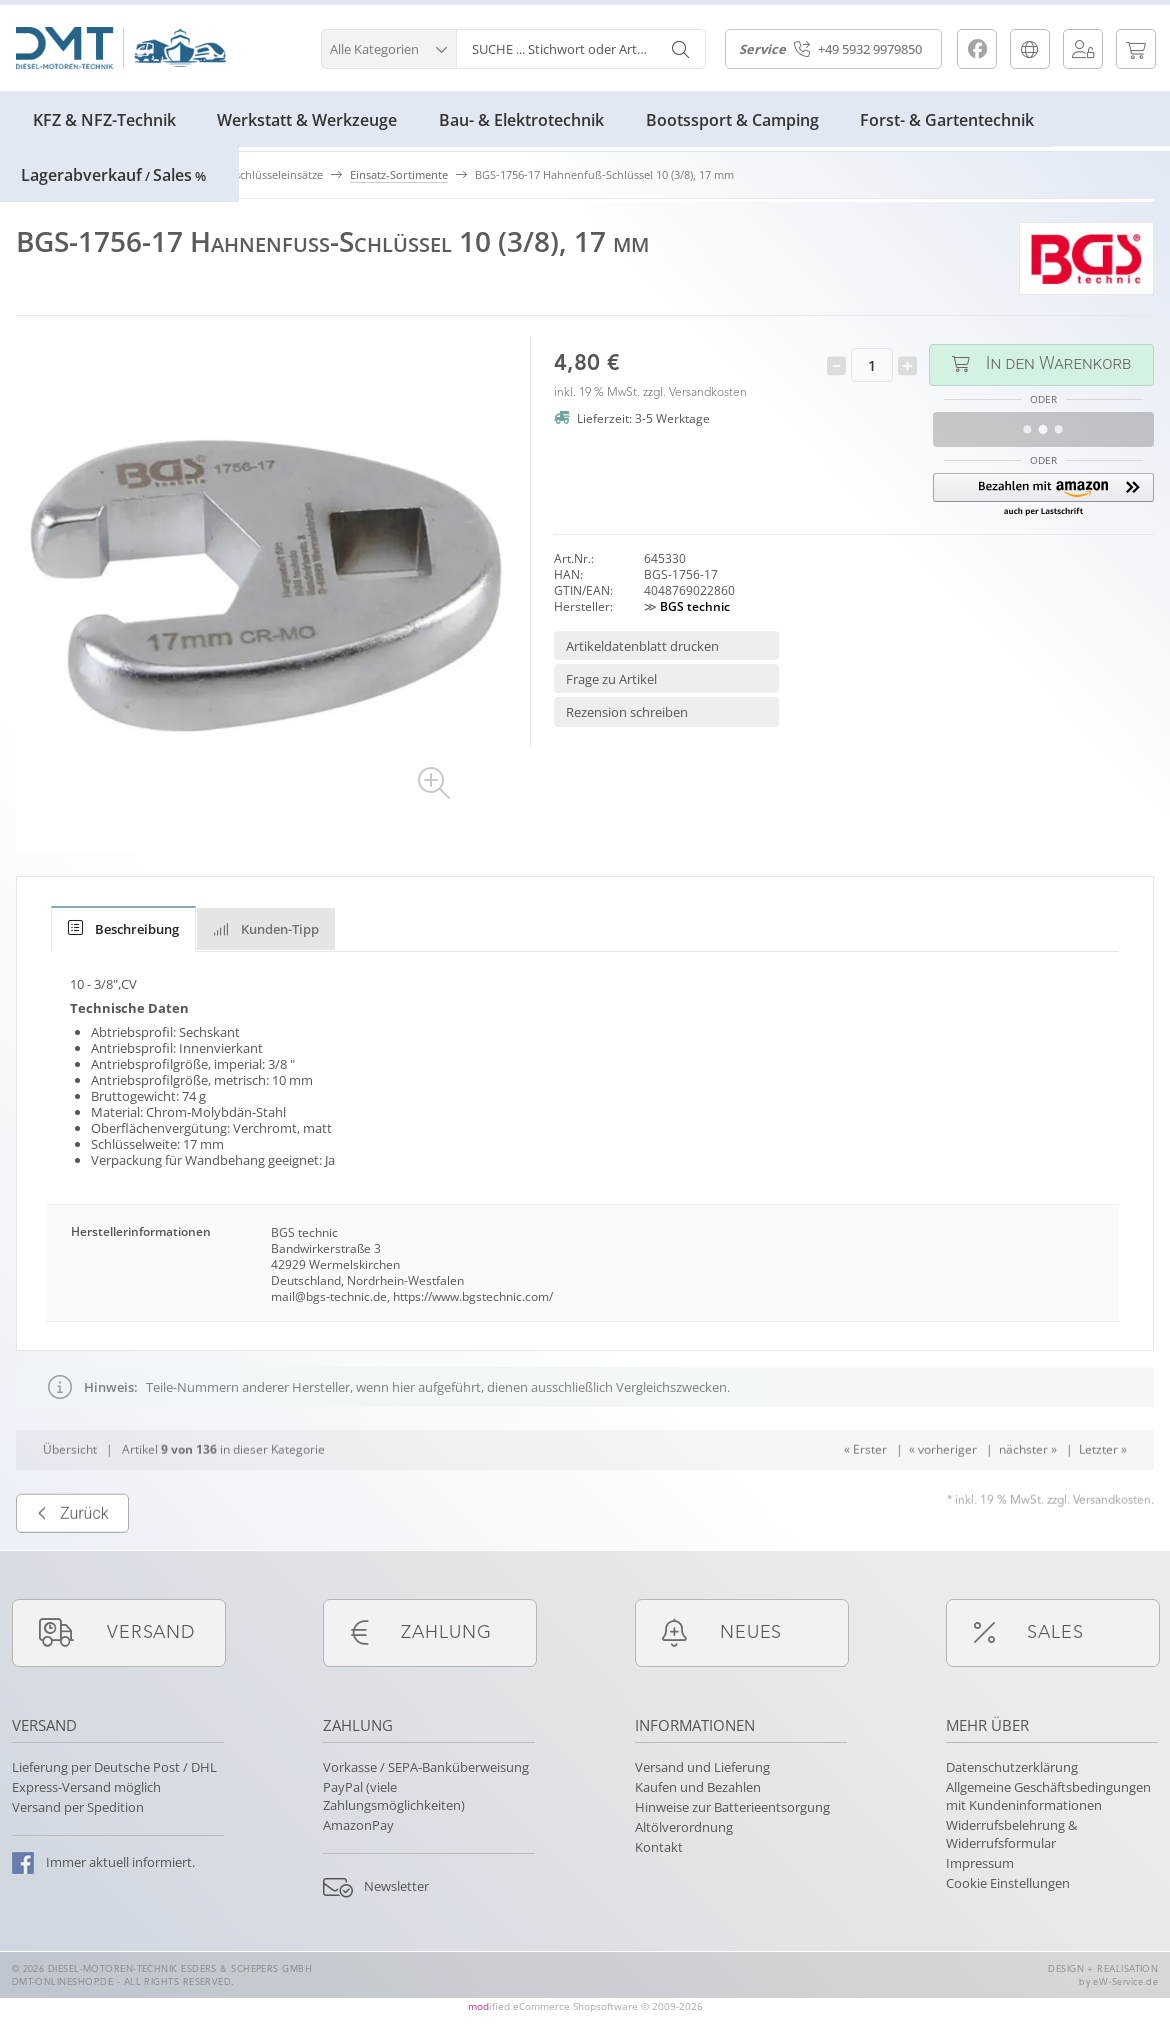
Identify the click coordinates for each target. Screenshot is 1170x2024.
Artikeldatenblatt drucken (642, 646)
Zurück (72, 1551)
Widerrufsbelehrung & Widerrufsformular (1011, 1834)
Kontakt (659, 1847)
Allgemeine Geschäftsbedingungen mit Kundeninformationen (1048, 1796)
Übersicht (70, 1487)
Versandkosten (708, 393)
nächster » (1028, 1487)
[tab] (123, 929)
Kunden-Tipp (266, 929)
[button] (388, 46)
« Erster (865, 1487)
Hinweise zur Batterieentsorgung (732, 1807)
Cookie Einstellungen (1008, 1883)
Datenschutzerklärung (1012, 1767)
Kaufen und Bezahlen (698, 1787)
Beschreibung (123, 929)
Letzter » (1103, 1487)
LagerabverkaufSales (113, 175)
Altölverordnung (684, 1827)
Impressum (980, 1863)
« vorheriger (943, 1487)
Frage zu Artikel (611, 679)
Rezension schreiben (627, 712)
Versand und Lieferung (702, 1767)
